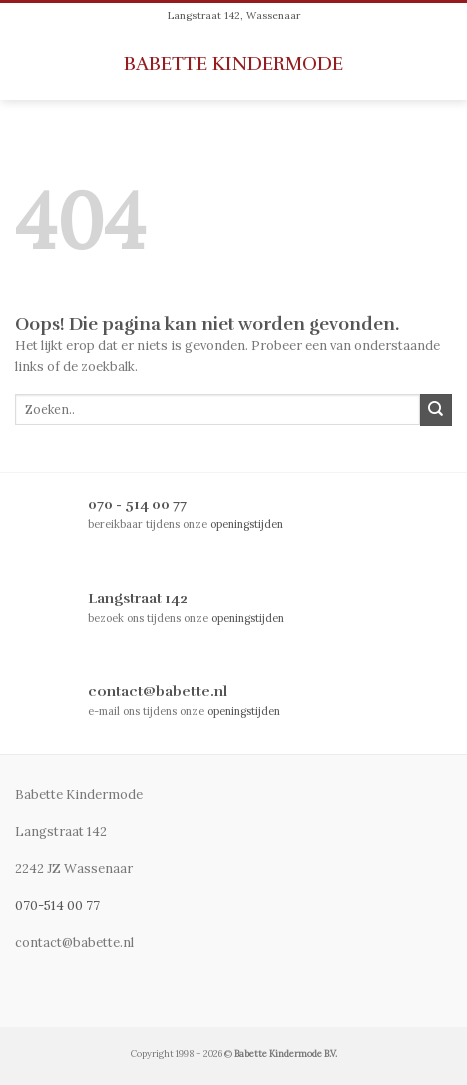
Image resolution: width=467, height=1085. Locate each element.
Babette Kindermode (233, 64)
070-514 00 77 (57, 905)
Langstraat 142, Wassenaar (234, 15)
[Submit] (436, 410)
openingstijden (246, 524)
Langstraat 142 (138, 598)
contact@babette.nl (157, 691)
